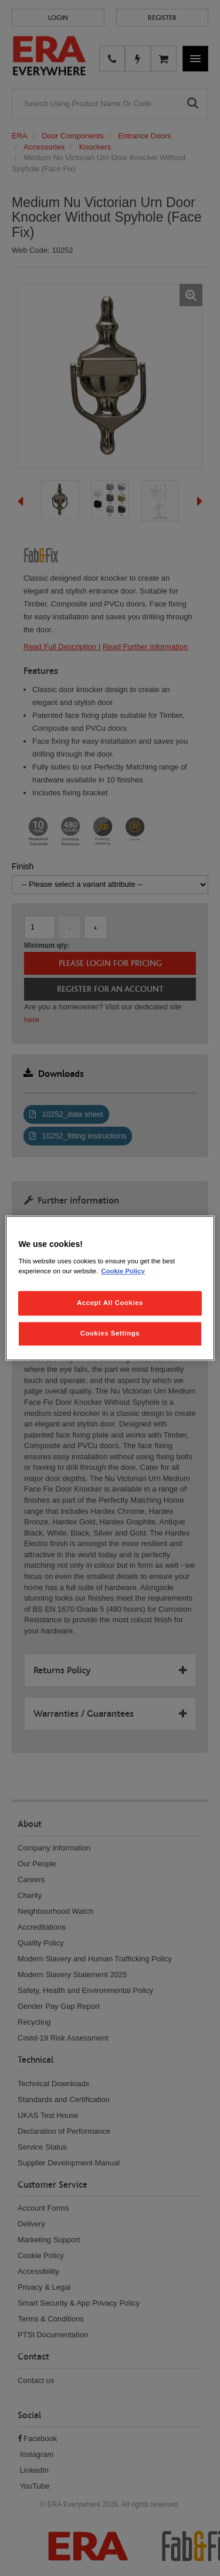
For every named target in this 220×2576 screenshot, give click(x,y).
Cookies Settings (110, 1333)
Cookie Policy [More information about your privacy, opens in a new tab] (123, 1271)
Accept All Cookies (110, 1302)
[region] (109, 1288)
